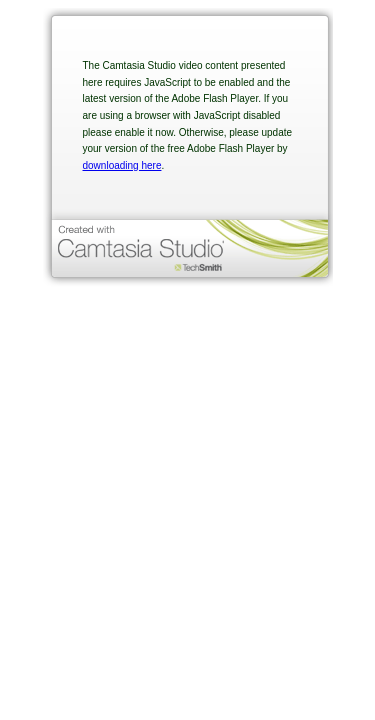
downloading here (122, 165)
